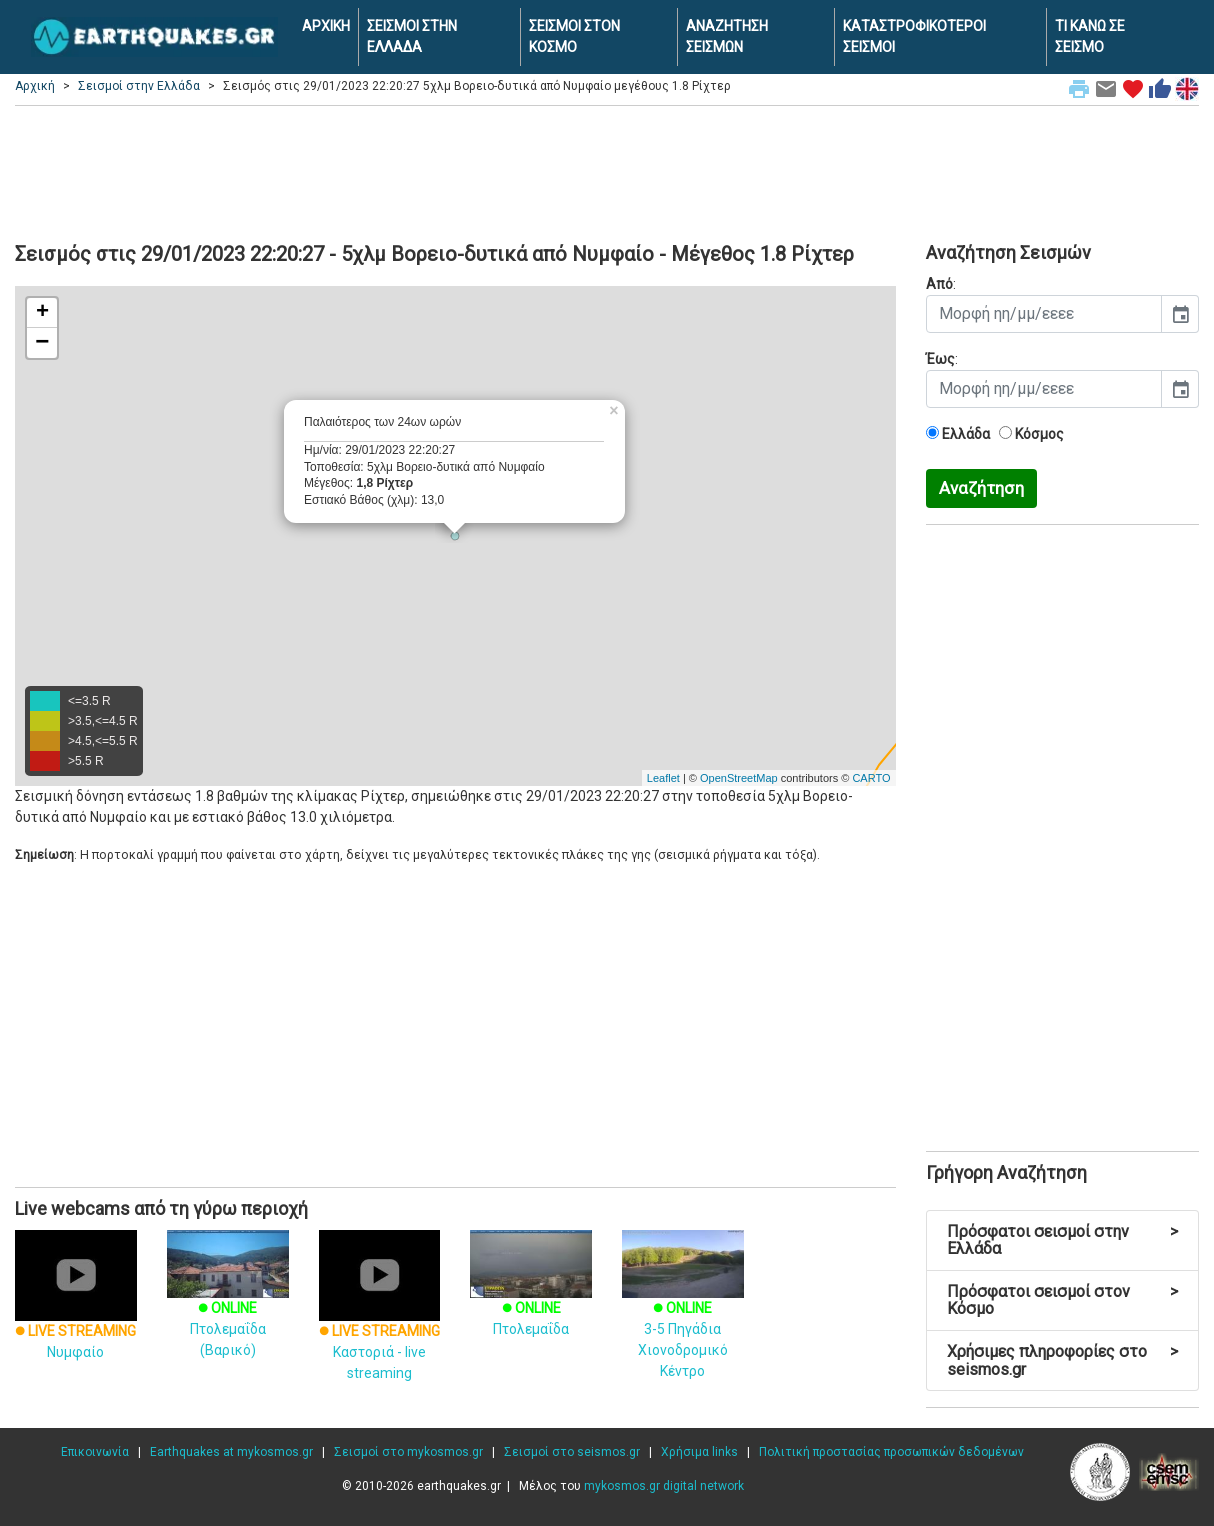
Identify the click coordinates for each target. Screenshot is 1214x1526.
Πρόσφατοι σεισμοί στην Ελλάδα (1063, 1240)
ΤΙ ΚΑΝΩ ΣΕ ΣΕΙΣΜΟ (1090, 36)
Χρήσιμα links (699, 1452)
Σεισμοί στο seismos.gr (572, 1452)
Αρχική (35, 86)
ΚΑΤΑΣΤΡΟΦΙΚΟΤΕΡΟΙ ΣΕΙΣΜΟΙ (914, 36)
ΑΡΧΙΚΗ (326, 26)
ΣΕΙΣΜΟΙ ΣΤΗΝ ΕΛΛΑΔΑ (412, 36)
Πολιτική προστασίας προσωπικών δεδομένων (891, 1452)
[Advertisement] (607, 171)
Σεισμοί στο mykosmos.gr (408, 1452)
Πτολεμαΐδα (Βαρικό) (228, 1305)
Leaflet (663, 778)
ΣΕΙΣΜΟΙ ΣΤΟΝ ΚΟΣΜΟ (574, 36)
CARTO (871, 778)
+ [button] (42, 313)
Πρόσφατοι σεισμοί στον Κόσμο (1063, 1300)
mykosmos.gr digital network (664, 1486)
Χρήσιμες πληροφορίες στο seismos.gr (1063, 1360)
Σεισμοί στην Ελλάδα (139, 86)
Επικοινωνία (95, 1452)
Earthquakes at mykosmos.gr (231, 1452)
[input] (1044, 314)
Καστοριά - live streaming (380, 1323)
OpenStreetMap (739, 778)
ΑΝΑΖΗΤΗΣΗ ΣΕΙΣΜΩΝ (727, 36)
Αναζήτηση (981, 488)
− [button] (42, 343)
